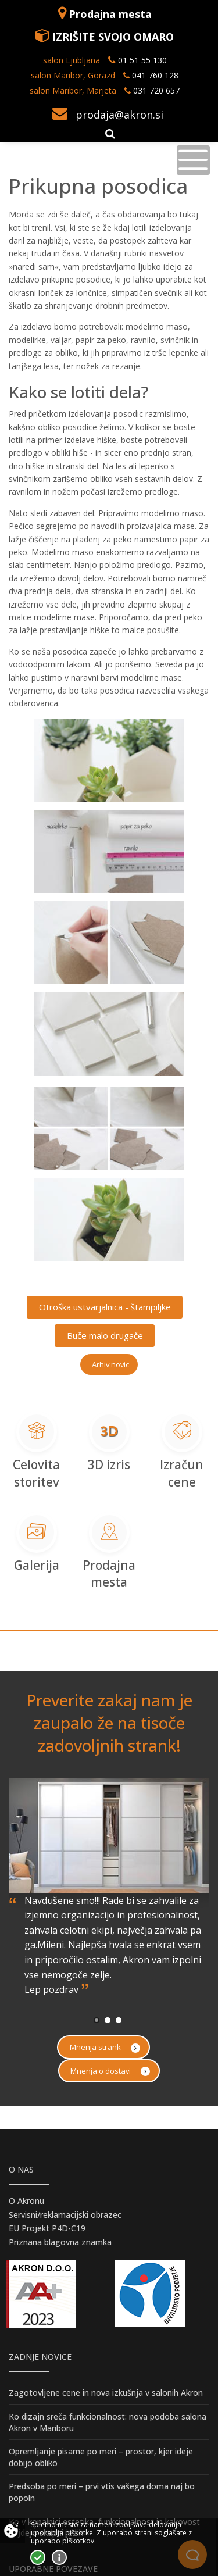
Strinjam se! (37, 2557)
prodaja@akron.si (119, 115)
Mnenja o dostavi (110, 2071)
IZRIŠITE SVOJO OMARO (113, 37)
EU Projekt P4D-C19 (47, 2228)
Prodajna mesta (110, 14)
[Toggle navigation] (193, 160)
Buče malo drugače (105, 1335)
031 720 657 (156, 90)
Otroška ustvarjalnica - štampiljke (105, 1307)
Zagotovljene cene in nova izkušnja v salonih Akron (106, 2392)
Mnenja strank (105, 2047)
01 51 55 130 (142, 60)
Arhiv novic (110, 1364)
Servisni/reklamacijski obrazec (65, 2214)
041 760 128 (154, 75)
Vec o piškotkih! (59, 2557)
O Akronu (26, 2200)
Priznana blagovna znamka (60, 2242)
